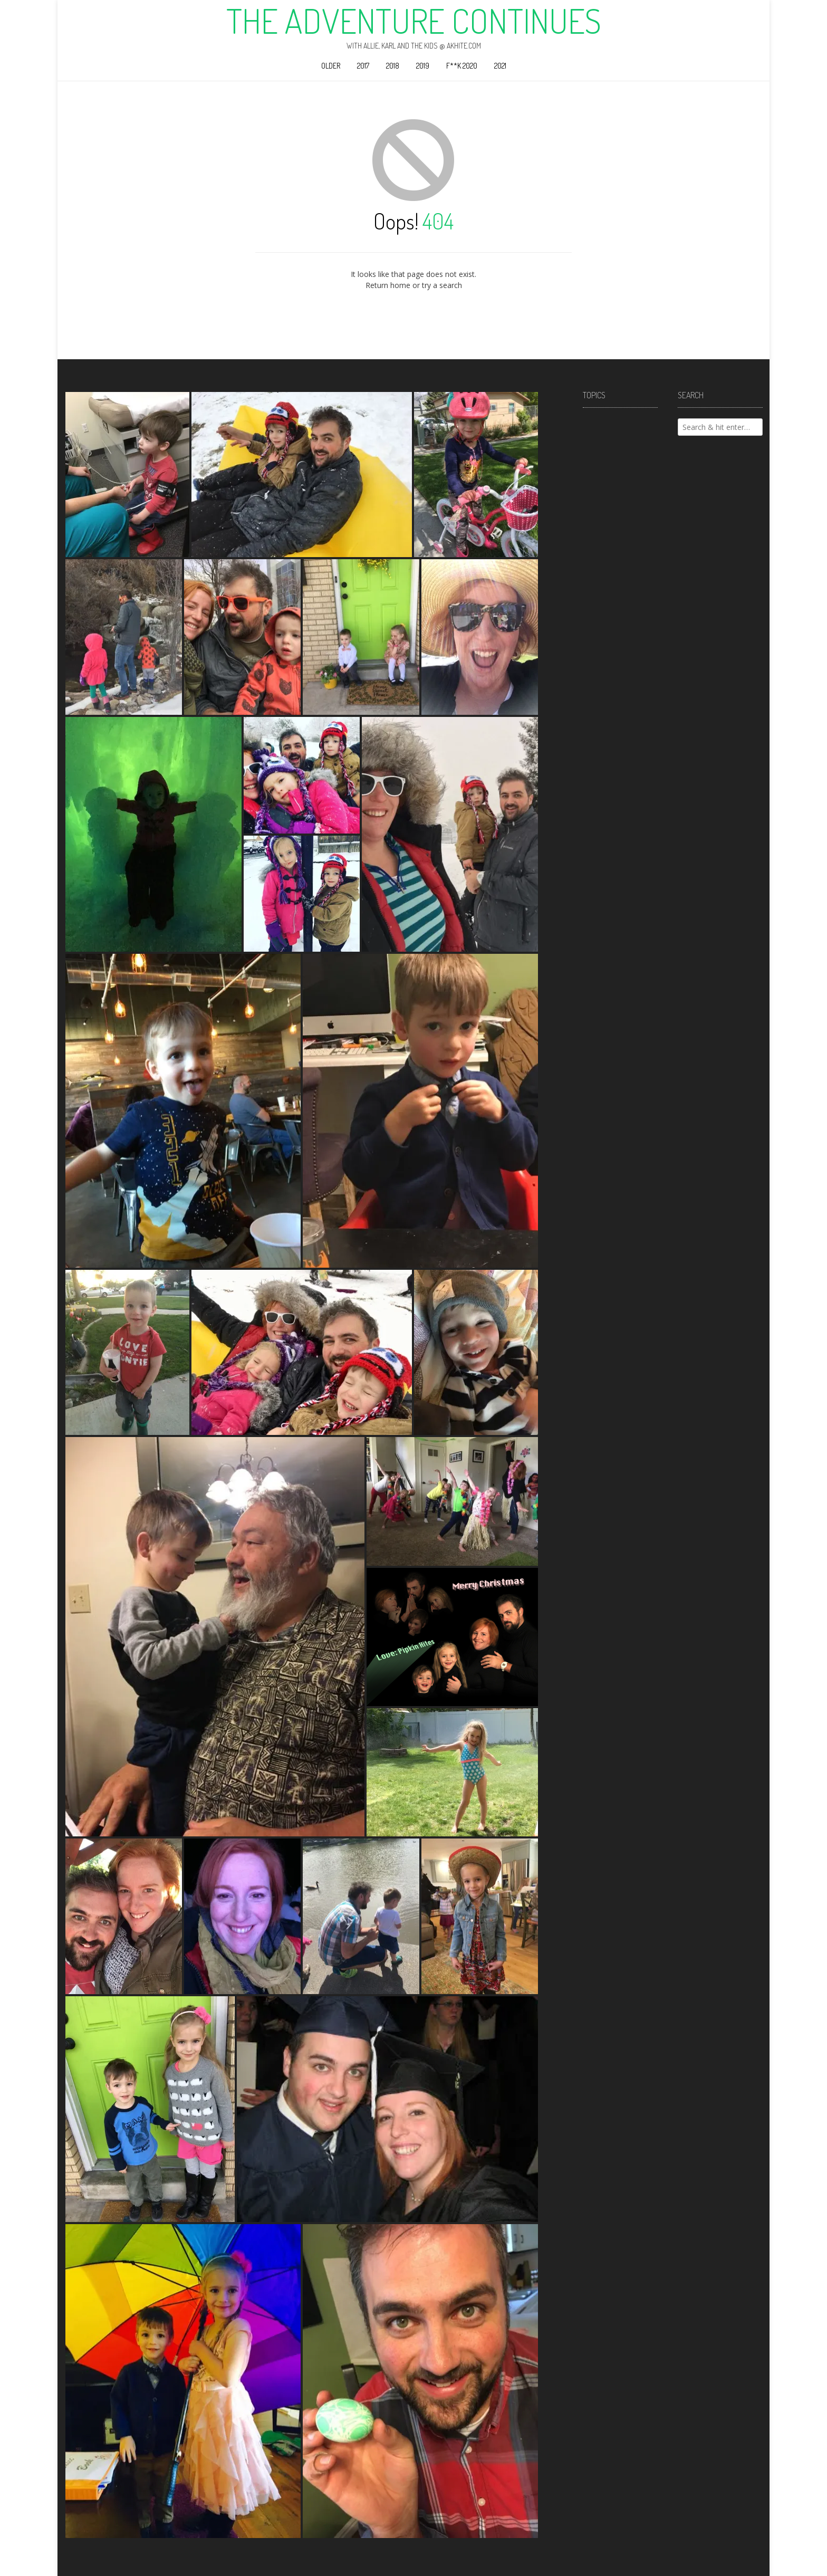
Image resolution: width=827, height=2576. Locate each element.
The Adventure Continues (413, 20)
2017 (363, 65)
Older (330, 65)
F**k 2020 (461, 65)
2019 (422, 65)
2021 (500, 65)
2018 (392, 65)
